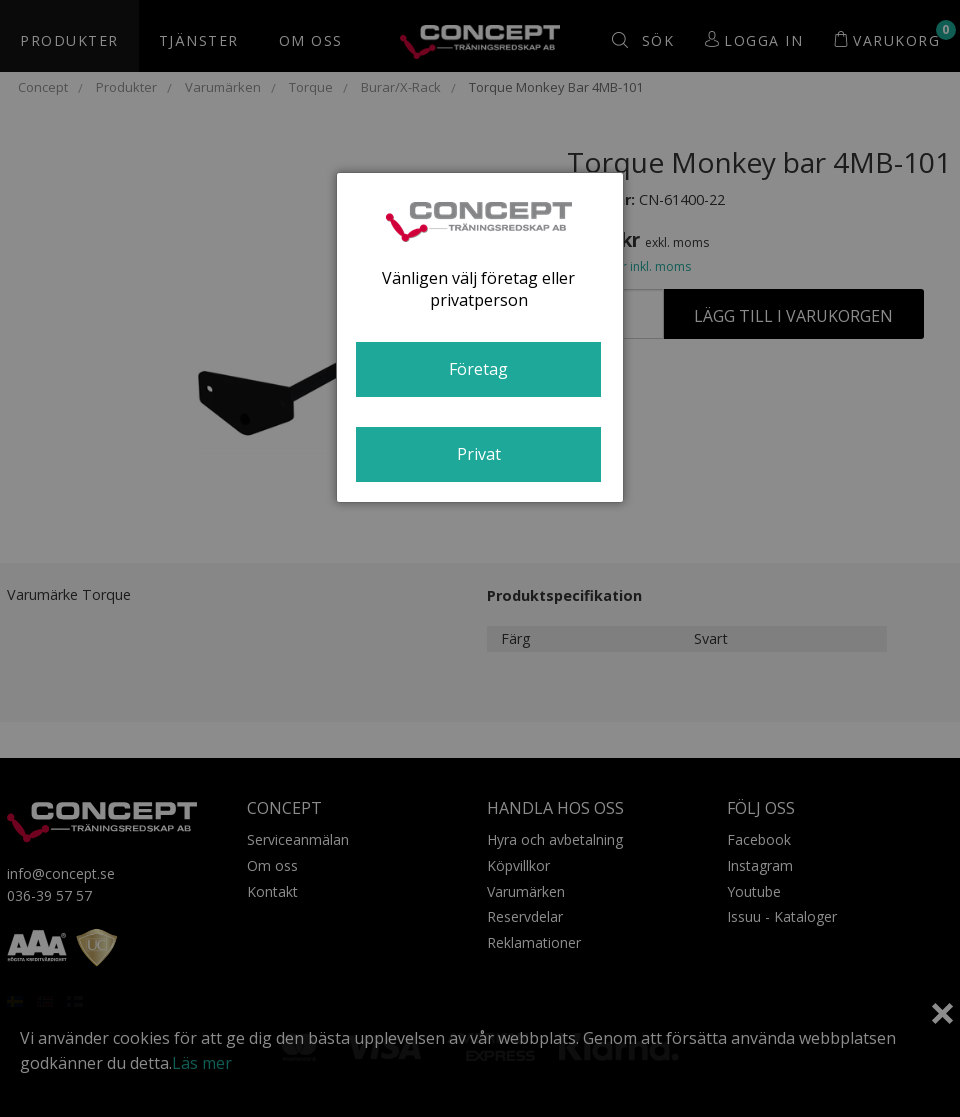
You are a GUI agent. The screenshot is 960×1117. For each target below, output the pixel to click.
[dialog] (480, 337)
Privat (479, 454)
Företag (478, 369)
